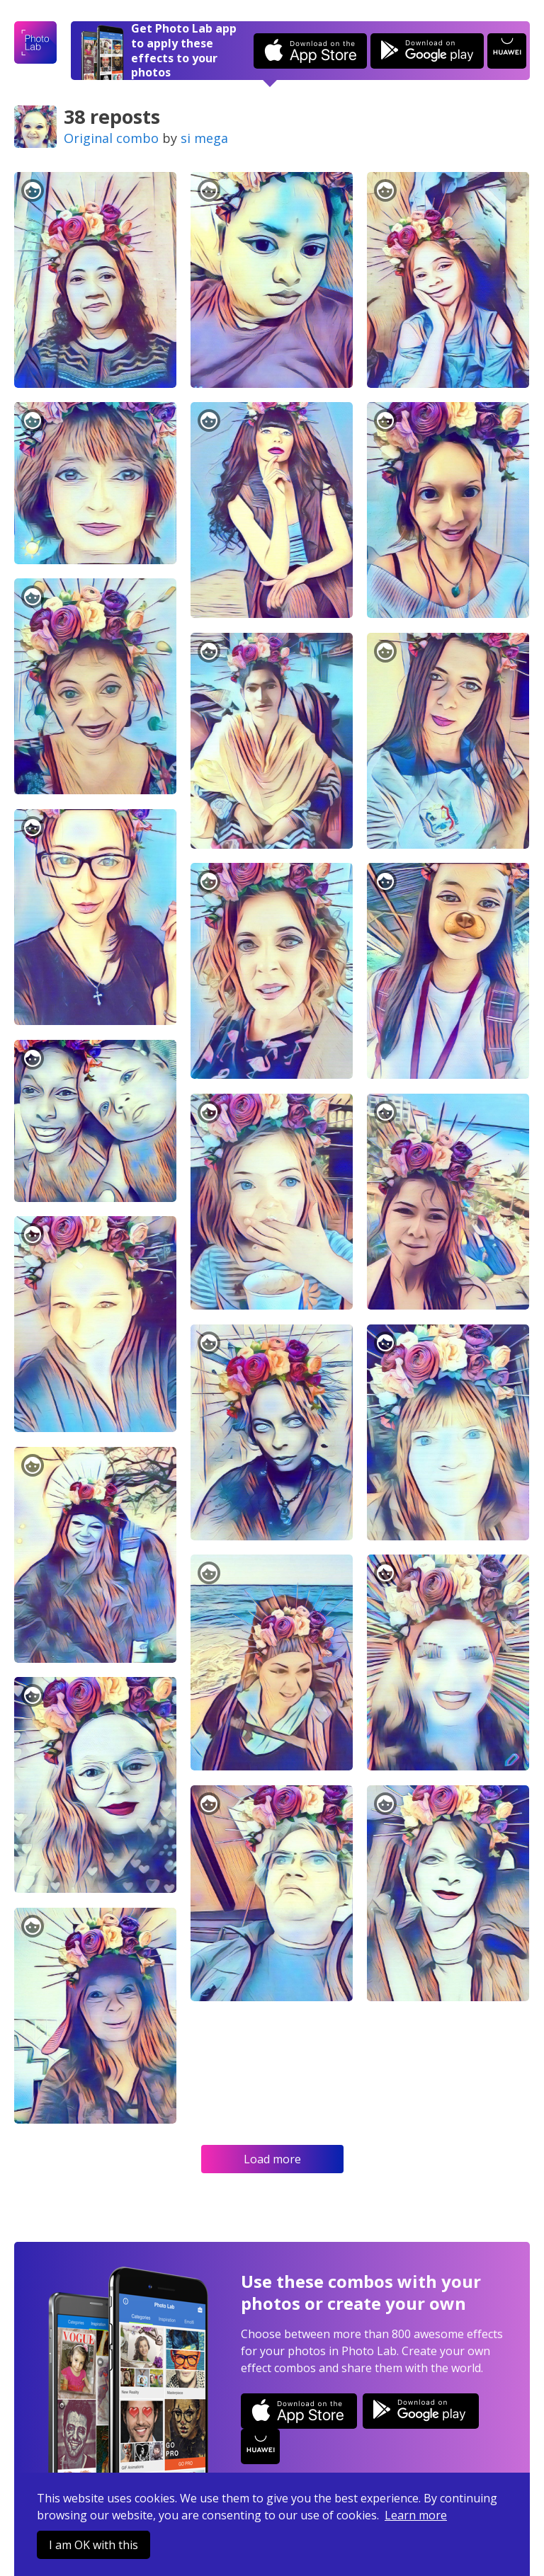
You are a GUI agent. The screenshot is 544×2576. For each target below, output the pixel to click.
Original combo (111, 138)
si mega (204, 138)
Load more (272, 2159)
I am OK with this (93, 2545)
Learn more (416, 2515)
